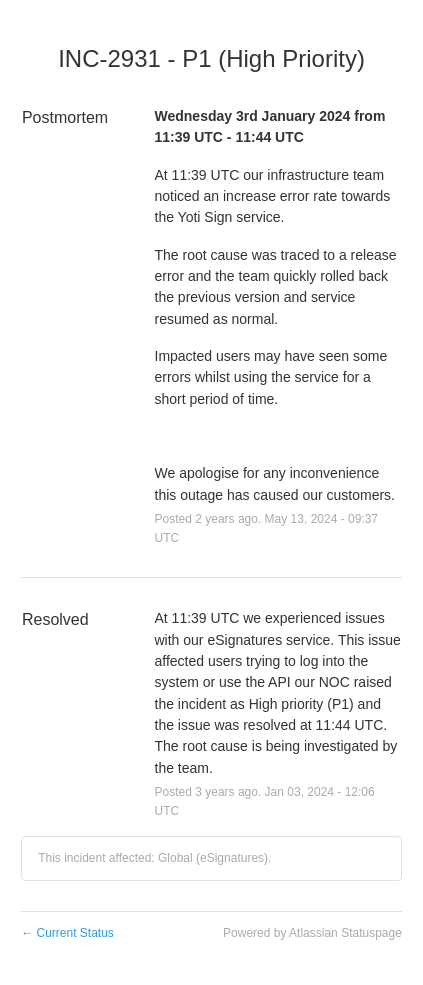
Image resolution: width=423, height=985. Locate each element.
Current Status (67, 933)
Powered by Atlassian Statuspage (312, 933)
